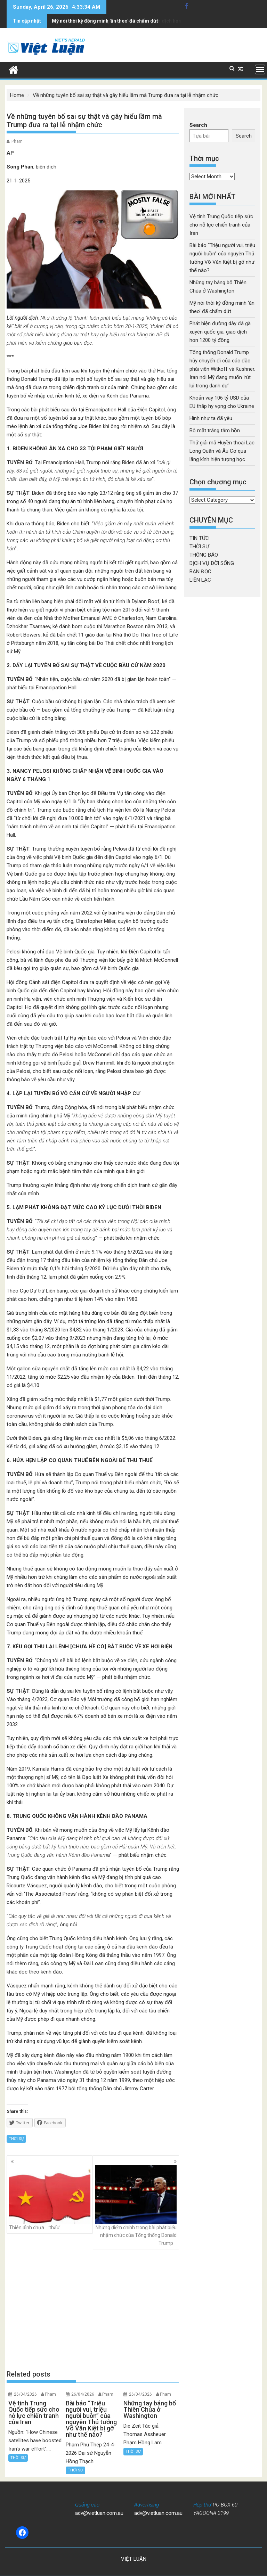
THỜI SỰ (16, 2138)
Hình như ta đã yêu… (212, 418)
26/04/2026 (25, 2394)
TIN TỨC (199, 538)
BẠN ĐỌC (200, 571)
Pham (17, 141)
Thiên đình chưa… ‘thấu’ (49, 2197)
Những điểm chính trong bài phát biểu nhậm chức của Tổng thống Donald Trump (136, 2205)
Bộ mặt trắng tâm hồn (214, 430)
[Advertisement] (93, 2309)
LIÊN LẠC (200, 580)
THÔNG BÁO (203, 555)
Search (198, 125)
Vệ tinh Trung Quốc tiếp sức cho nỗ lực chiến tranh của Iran (221, 224)
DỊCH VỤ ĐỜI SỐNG (211, 563)
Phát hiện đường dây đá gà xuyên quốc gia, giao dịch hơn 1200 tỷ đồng (131, 21)
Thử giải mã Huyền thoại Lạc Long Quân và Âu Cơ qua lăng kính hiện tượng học (221, 451)
